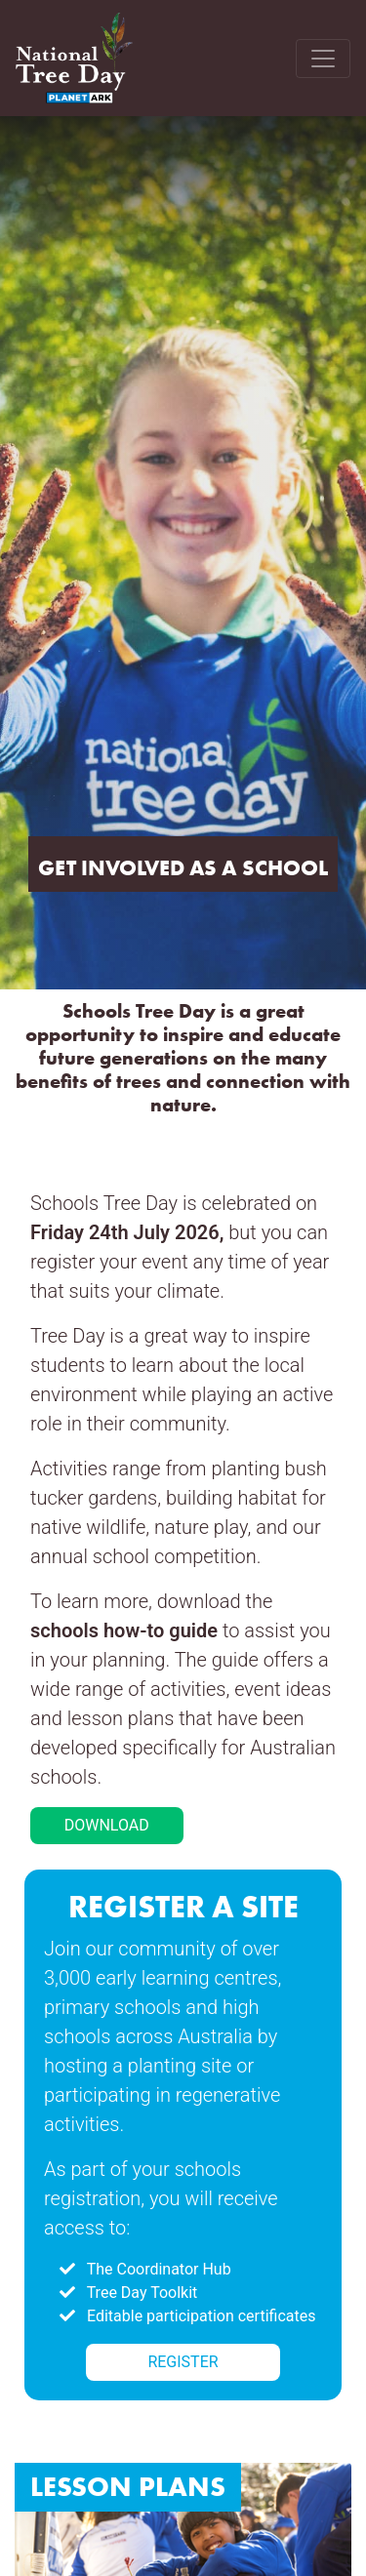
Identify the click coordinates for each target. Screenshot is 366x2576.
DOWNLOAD (106, 1825)
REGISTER (182, 2362)
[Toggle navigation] (323, 58)
